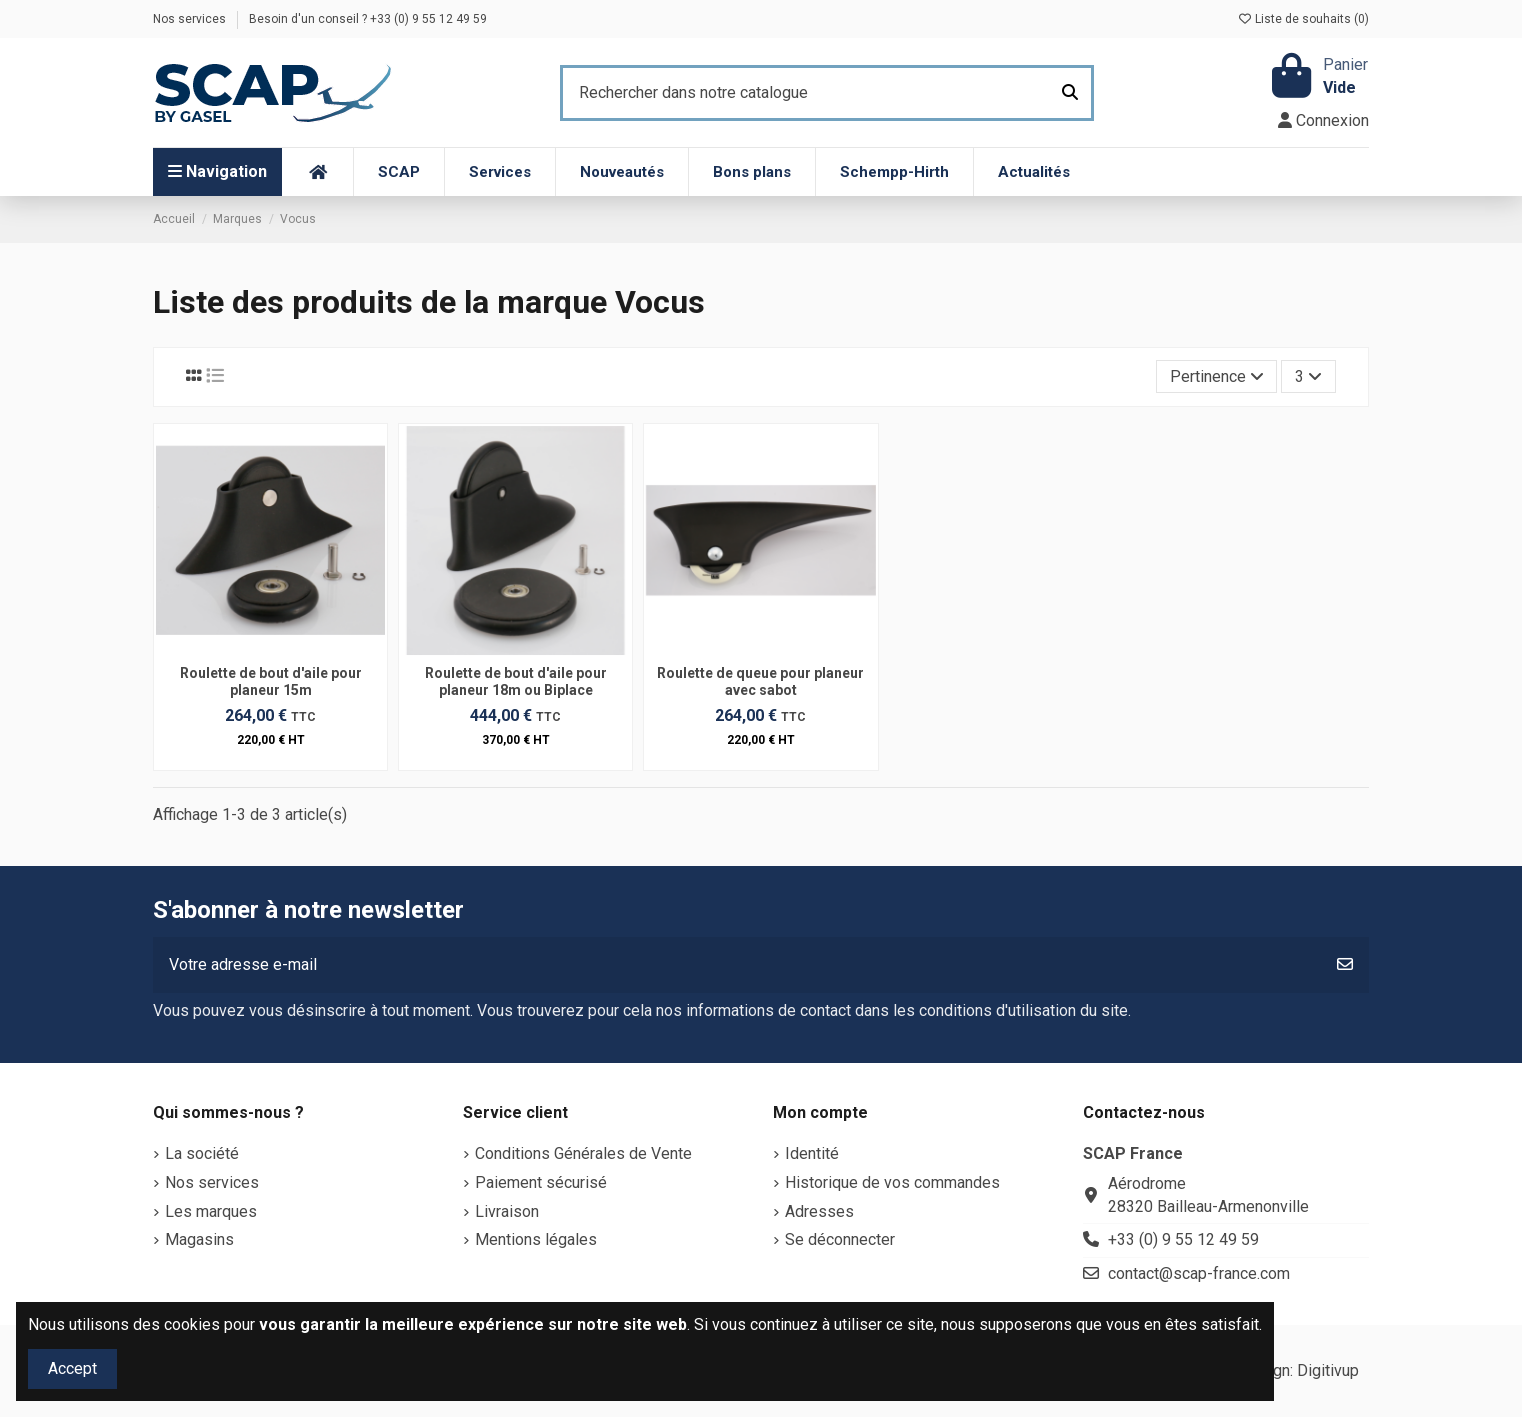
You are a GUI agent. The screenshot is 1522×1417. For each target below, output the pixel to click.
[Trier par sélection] (1217, 376)
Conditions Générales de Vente (583, 1153)
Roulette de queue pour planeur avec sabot (760, 681)
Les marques (211, 1211)
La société (202, 1153)
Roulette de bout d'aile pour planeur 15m (271, 681)
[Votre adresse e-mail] (737, 965)
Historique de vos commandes (892, 1182)
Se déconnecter (840, 1239)
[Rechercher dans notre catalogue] (1070, 93)
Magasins (199, 1239)
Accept (72, 1368)
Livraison (507, 1211)
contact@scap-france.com (1199, 1273)
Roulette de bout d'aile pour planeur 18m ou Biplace (516, 681)
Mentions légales (536, 1239)
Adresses (819, 1211)
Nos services (191, 19)
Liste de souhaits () (1303, 19)
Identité (812, 1153)
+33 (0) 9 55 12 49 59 (1183, 1239)
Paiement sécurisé (541, 1182)
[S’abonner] (1345, 965)
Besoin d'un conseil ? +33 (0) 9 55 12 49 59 (368, 19)
